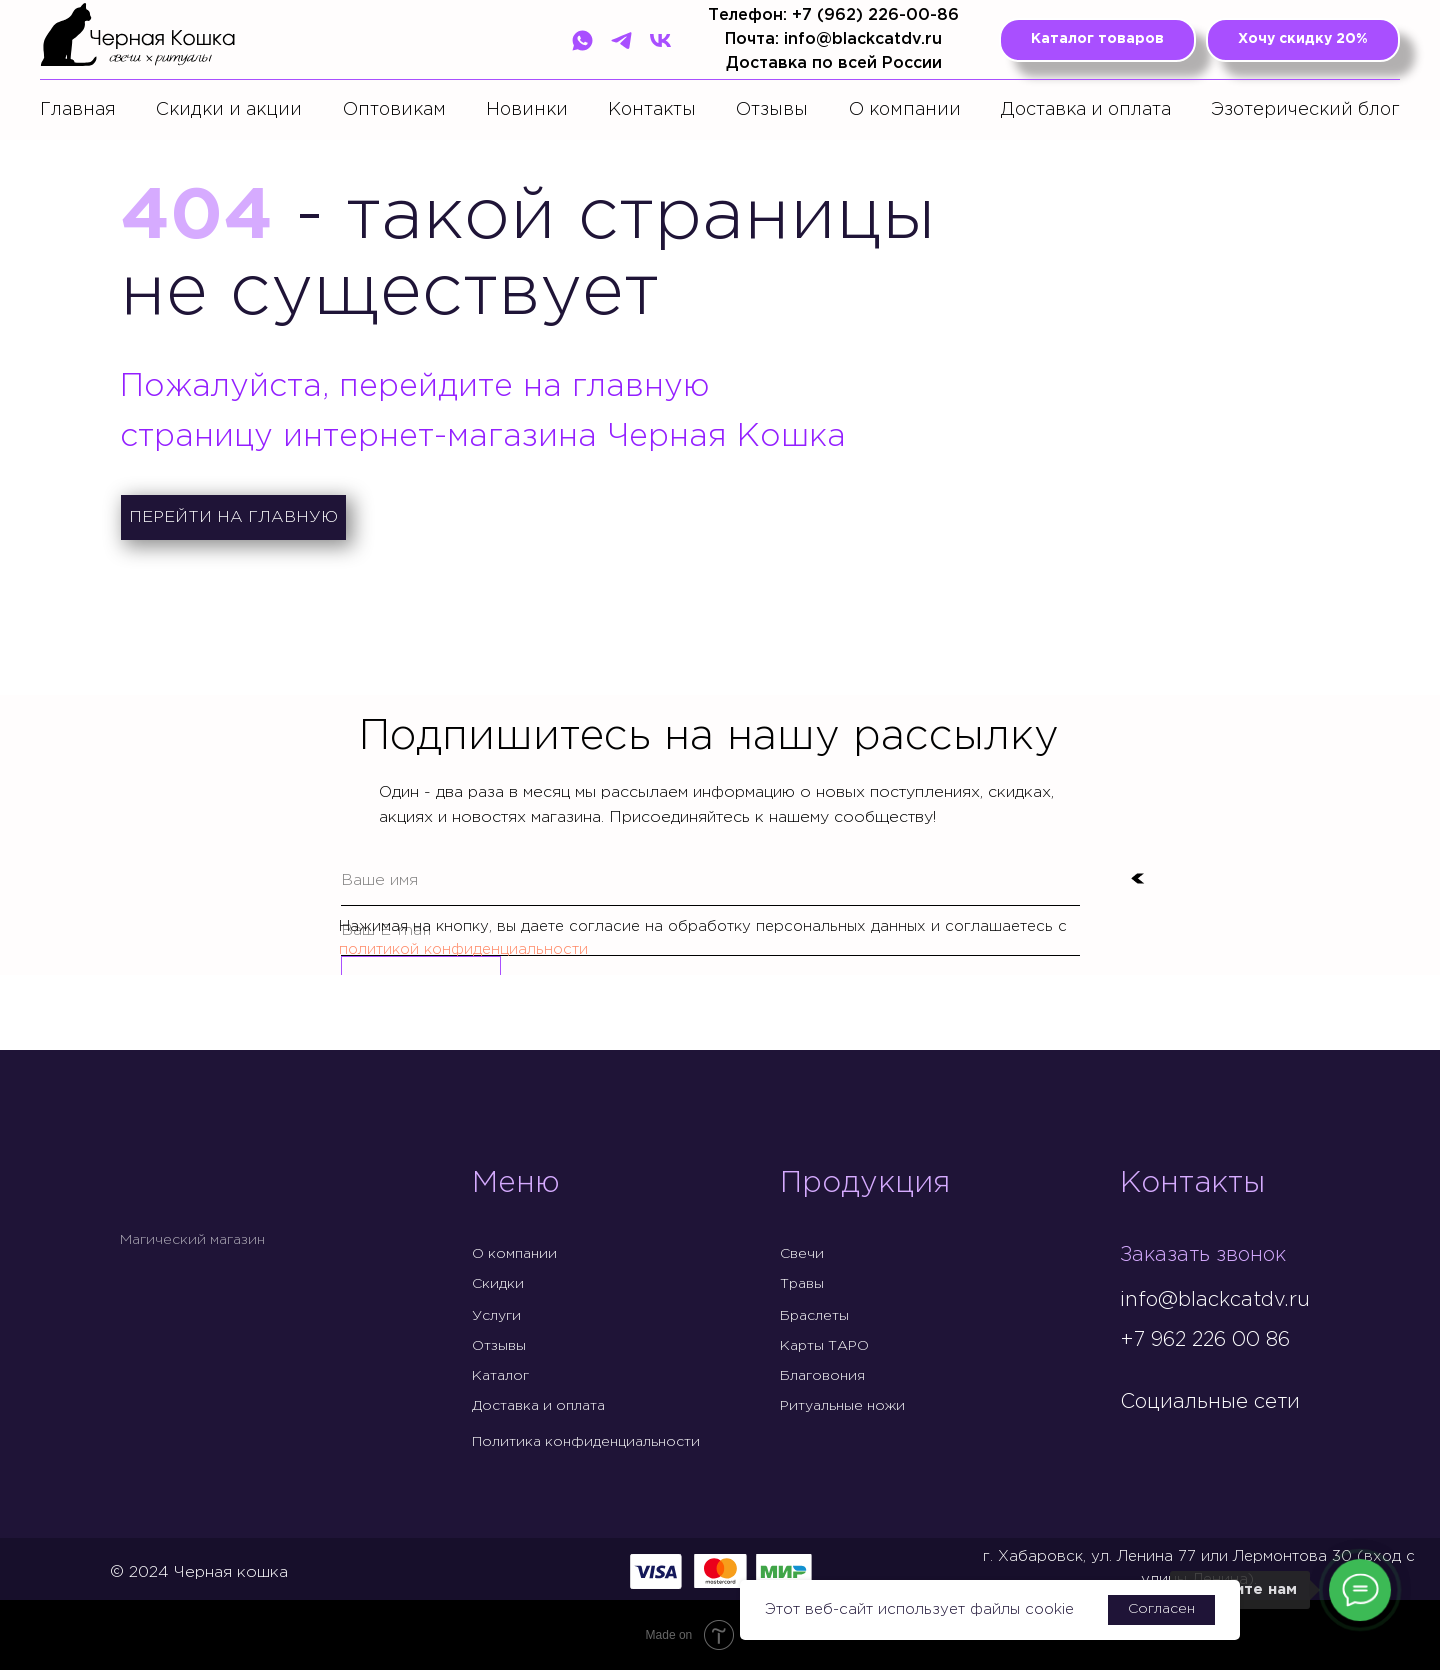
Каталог (500, 1376)
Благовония (822, 1376)
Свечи (802, 1254)
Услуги (496, 1316)
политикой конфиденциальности (463, 949)
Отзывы (772, 110)
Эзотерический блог (1305, 110)
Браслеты (814, 1316)
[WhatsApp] (582, 40)
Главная (78, 110)
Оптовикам (394, 110)
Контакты (652, 110)
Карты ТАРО (824, 1346)
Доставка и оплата (1086, 110)
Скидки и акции (229, 110)
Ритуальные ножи (842, 1406)
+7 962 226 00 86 (1205, 1340)
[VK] (660, 40)
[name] (710, 881)
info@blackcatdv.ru (1215, 1300)
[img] (1136, 1444)
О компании (905, 110)
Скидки (498, 1284)
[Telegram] (621, 40)
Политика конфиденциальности (586, 1442)
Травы (802, 1284)
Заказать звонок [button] (1203, 1255)
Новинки (527, 110)
